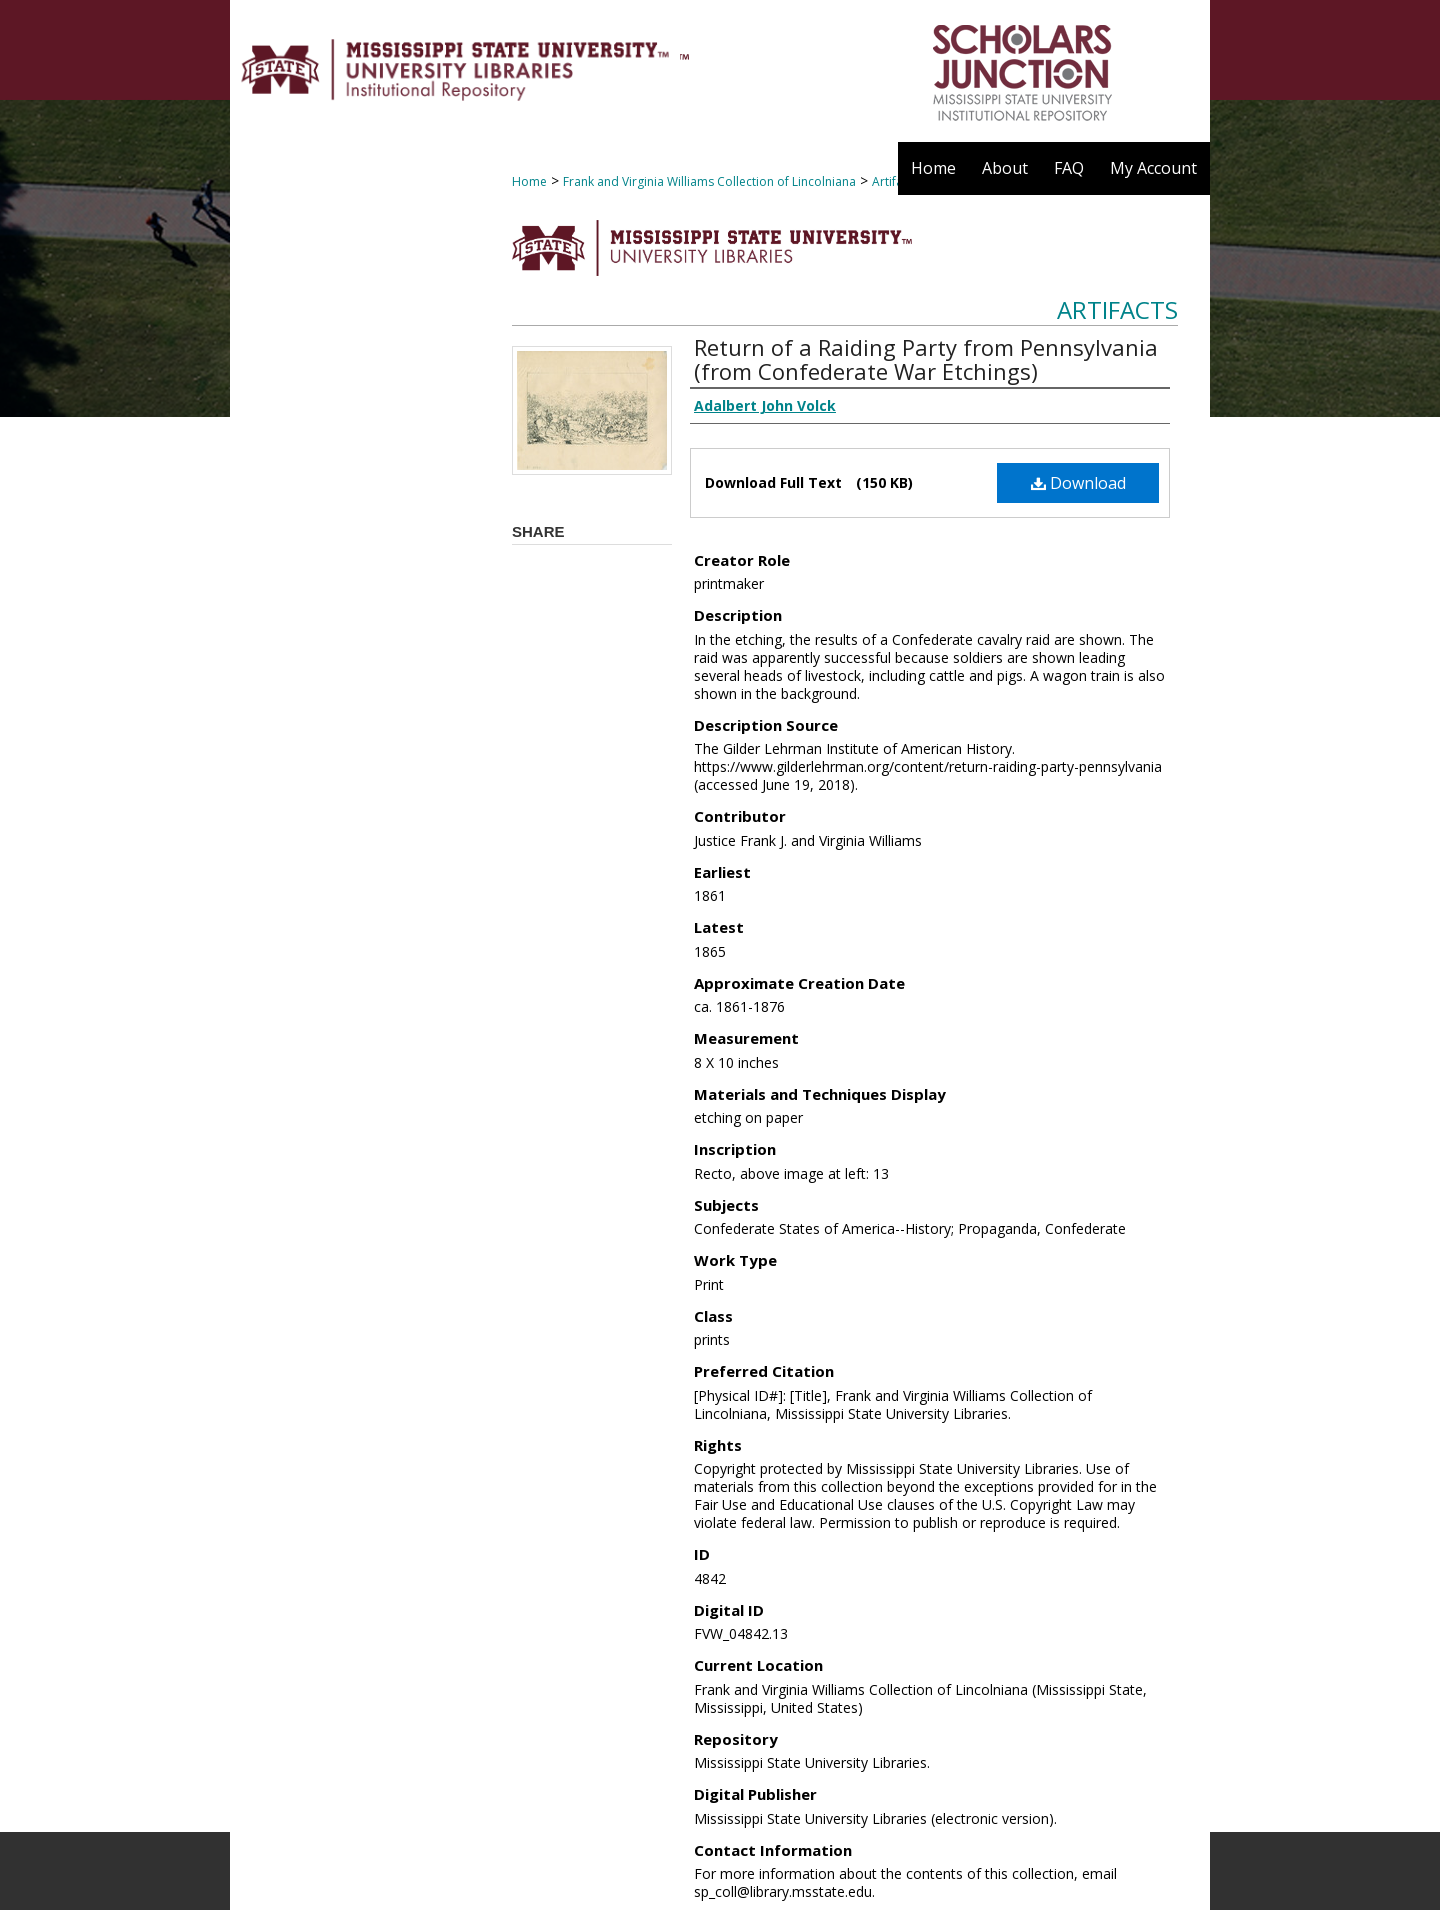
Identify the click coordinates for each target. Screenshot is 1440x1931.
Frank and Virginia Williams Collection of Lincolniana (709, 181)
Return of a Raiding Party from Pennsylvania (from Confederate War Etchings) (926, 359)
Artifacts (1117, 309)
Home (529, 181)
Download (1078, 483)
